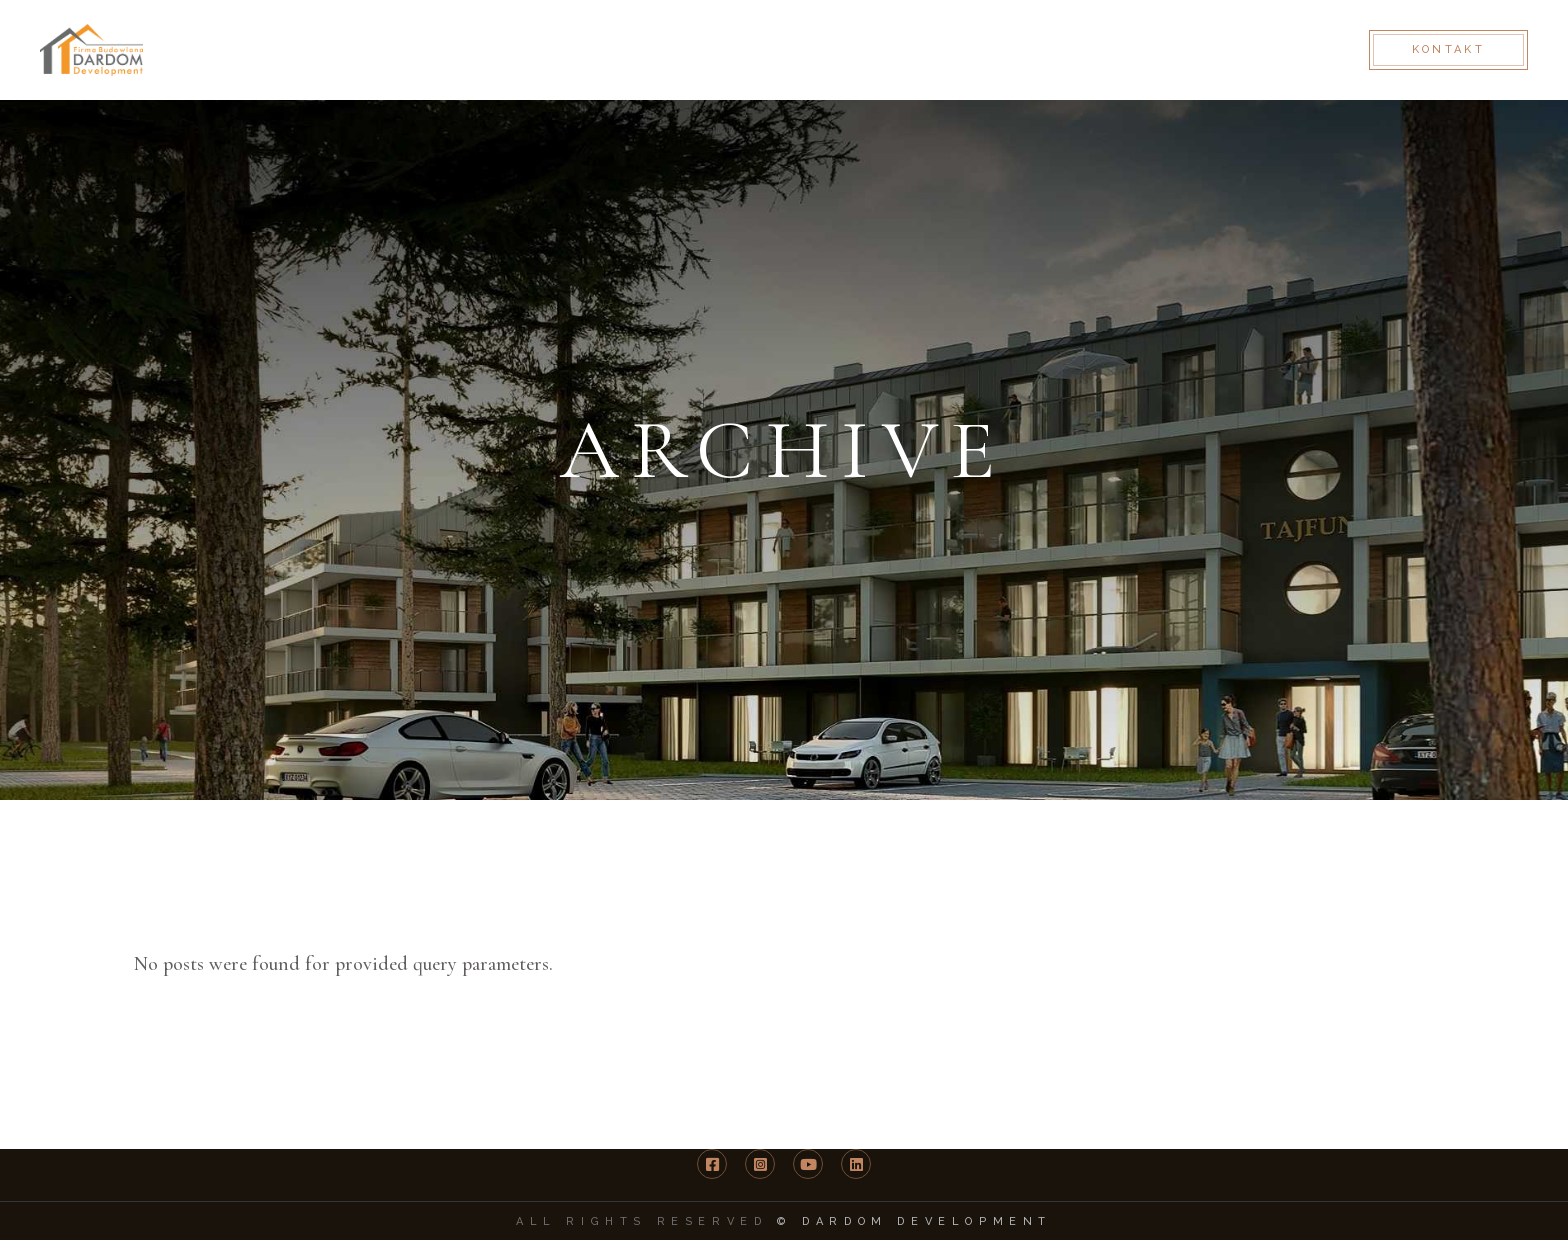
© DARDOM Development (914, 1221)
